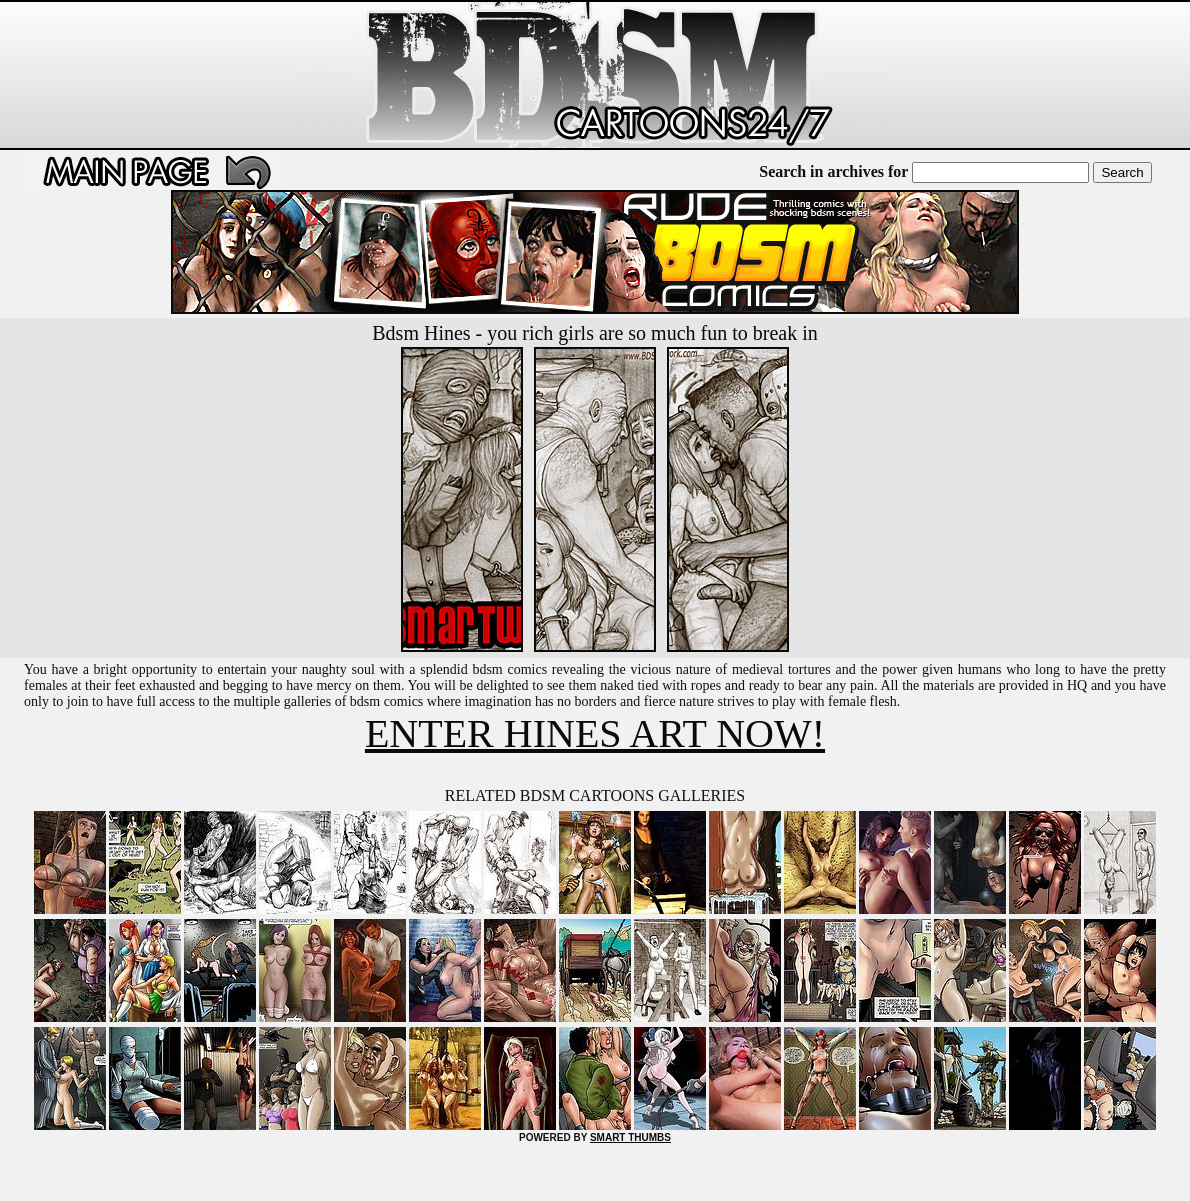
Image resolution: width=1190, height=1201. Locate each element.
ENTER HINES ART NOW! (595, 733)
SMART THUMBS (630, 1137)
